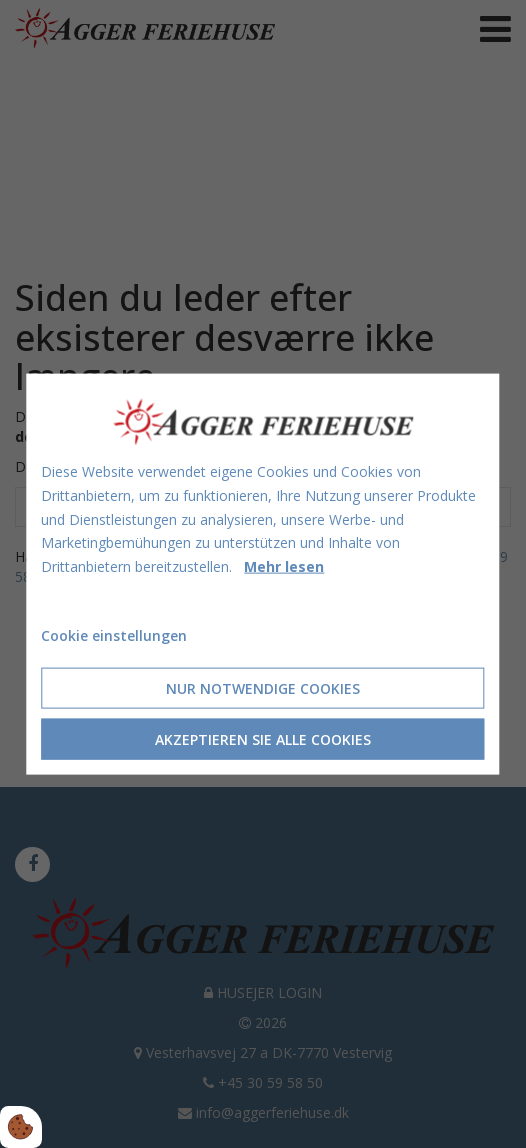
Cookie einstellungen (114, 635)
